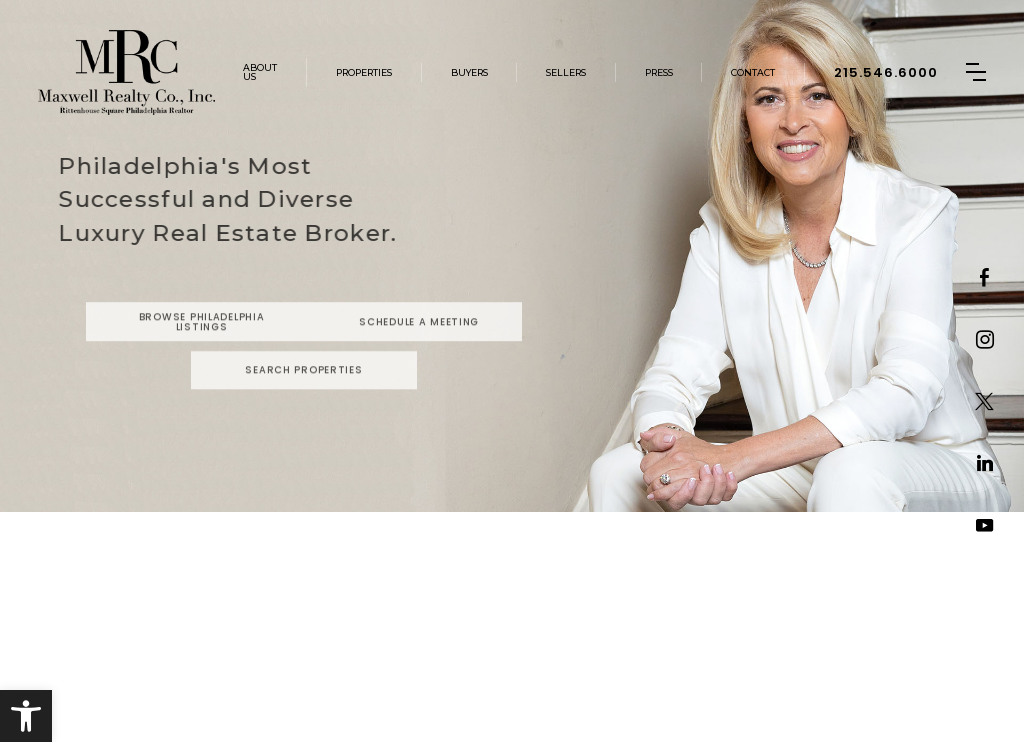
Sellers (566, 72)
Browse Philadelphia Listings (202, 343)
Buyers (469, 72)
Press (659, 72)
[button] (26, 716)
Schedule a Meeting (419, 342)
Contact (753, 72)
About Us (260, 72)
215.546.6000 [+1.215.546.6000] (886, 72)
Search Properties (303, 391)
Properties (364, 72)
